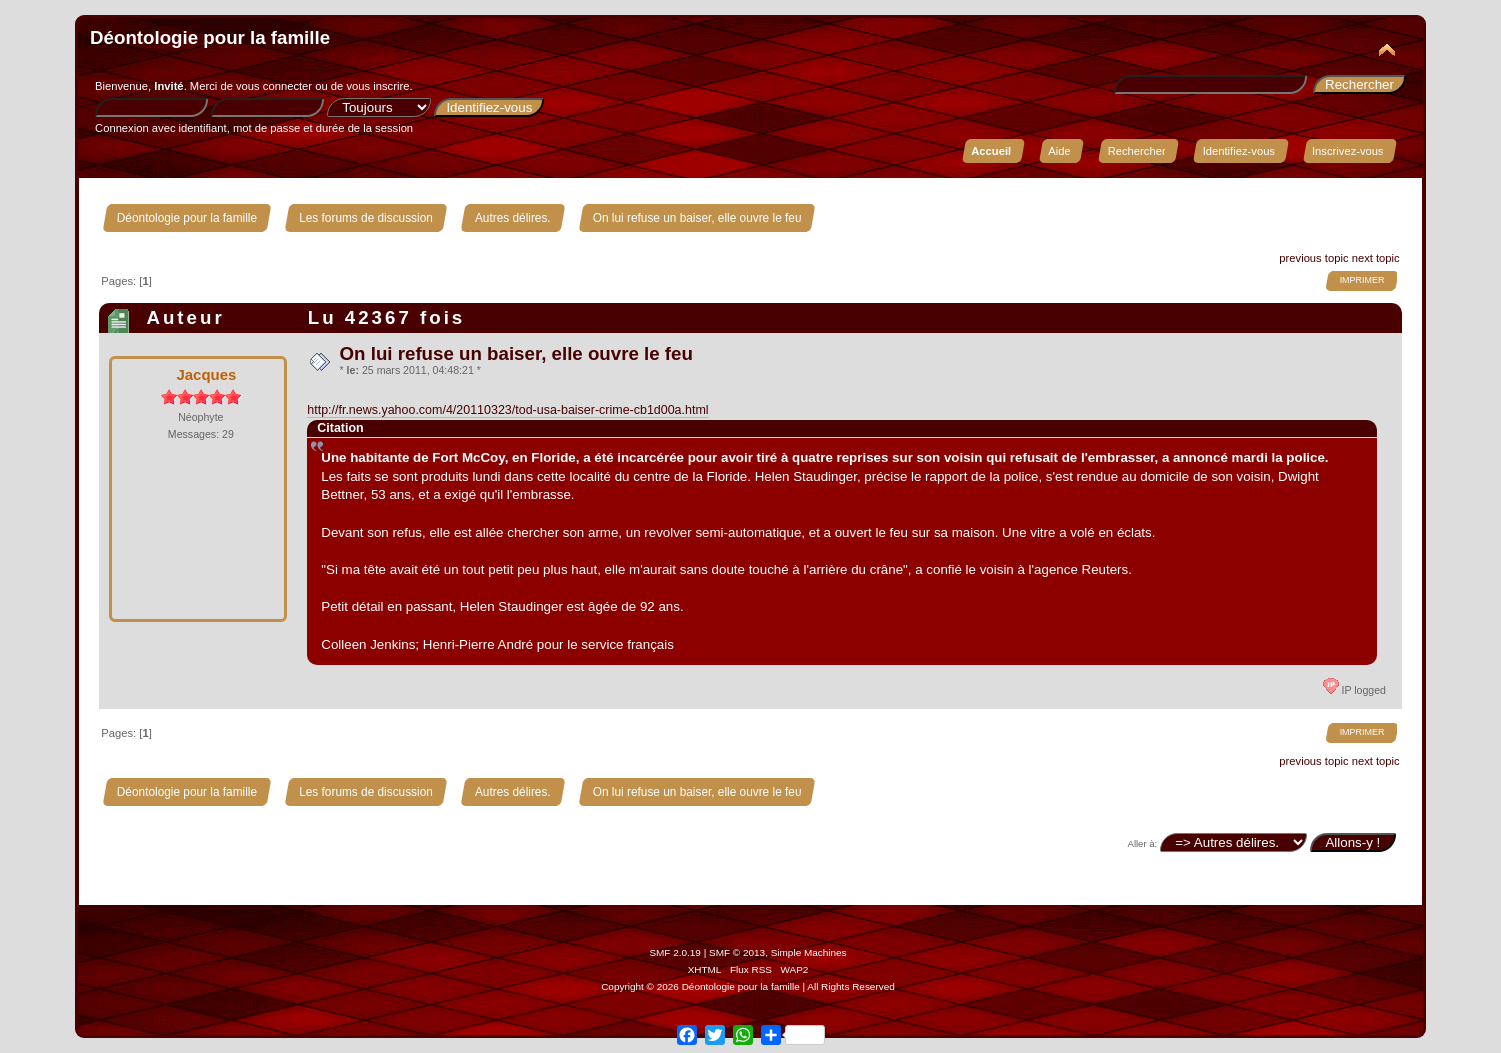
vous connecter (274, 86)
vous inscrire (377, 86)
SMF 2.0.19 (675, 952)
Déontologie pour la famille (210, 37)
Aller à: (1143, 843)
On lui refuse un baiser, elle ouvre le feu (516, 353)
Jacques (206, 374)
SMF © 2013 (737, 952)
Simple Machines (809, 952)
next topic (1376, 258)
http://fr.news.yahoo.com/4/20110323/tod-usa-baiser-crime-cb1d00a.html (507, 410)
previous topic (1313, 258)
